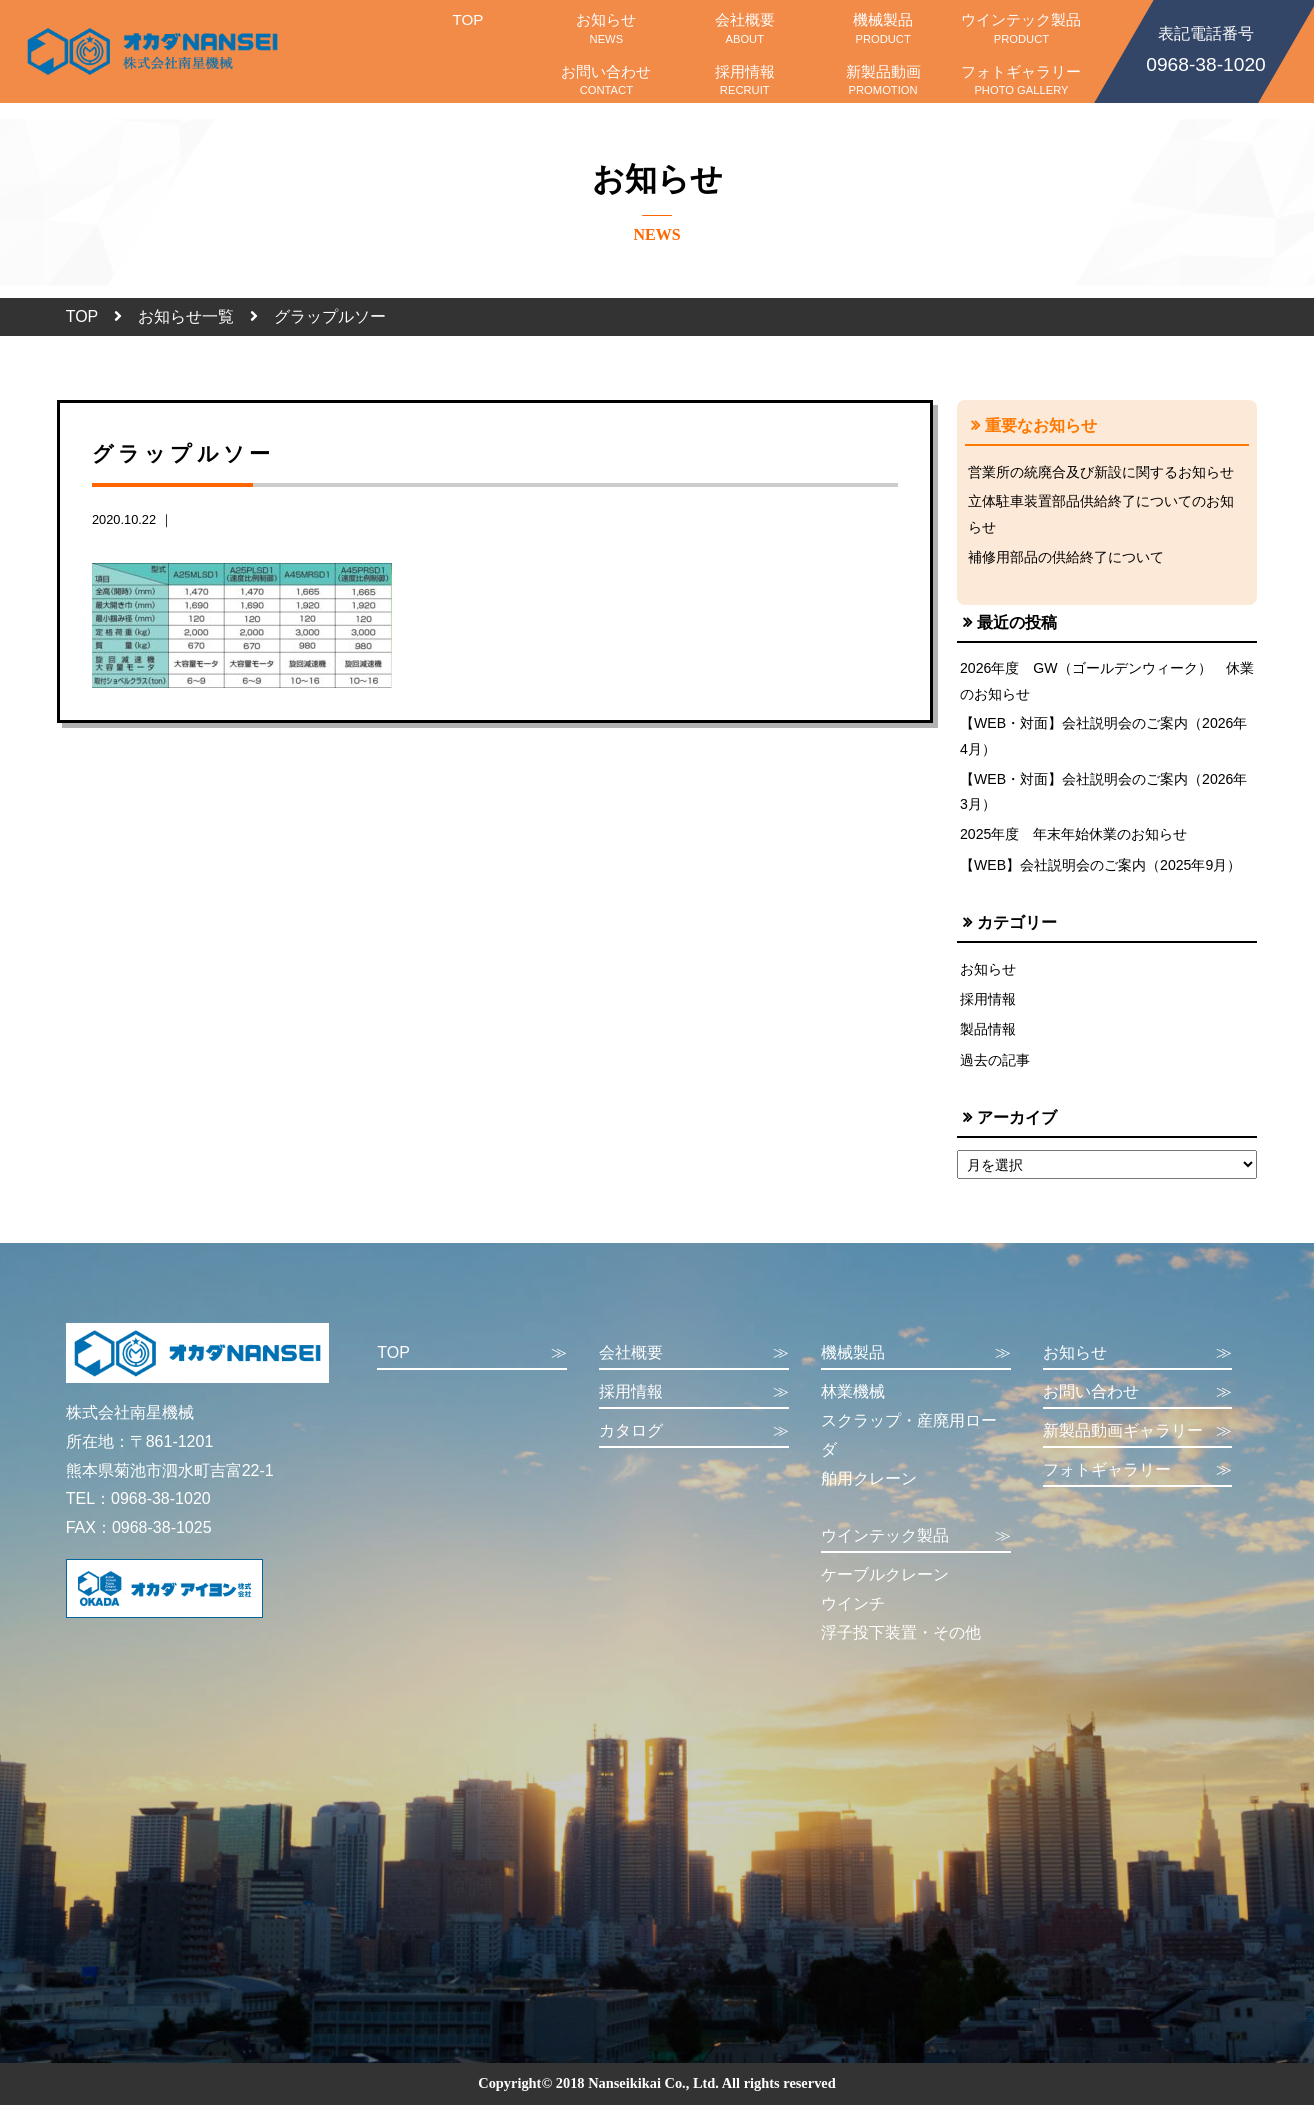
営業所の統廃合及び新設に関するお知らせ (1101, 472)
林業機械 (853, 1401)
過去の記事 (995, 1069)
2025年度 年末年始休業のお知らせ (1074, 840)
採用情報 (745, 80)
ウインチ (853, 1612)
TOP (468, 28)
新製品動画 (883, 80)
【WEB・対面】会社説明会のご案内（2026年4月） (1104, 740)
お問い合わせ (606, 80)
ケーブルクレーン (885, 1583)
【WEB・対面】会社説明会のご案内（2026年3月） (1104, 796)
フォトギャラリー (1021, 80)
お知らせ (606, 28)
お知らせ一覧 (186, 316)
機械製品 (883, 28)
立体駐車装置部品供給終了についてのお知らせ (1101, 515)
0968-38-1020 (1206, 48)
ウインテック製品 (1021, 28)
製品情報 (988, 1038)
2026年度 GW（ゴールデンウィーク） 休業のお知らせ (1100, 684)
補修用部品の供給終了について (1066, 559)
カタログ (694, 1440)
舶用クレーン (869, 1487)
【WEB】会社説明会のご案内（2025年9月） (1101, 871)
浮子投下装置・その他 (901, 1641)
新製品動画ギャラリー (1138, 1440)
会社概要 (745, 28)
